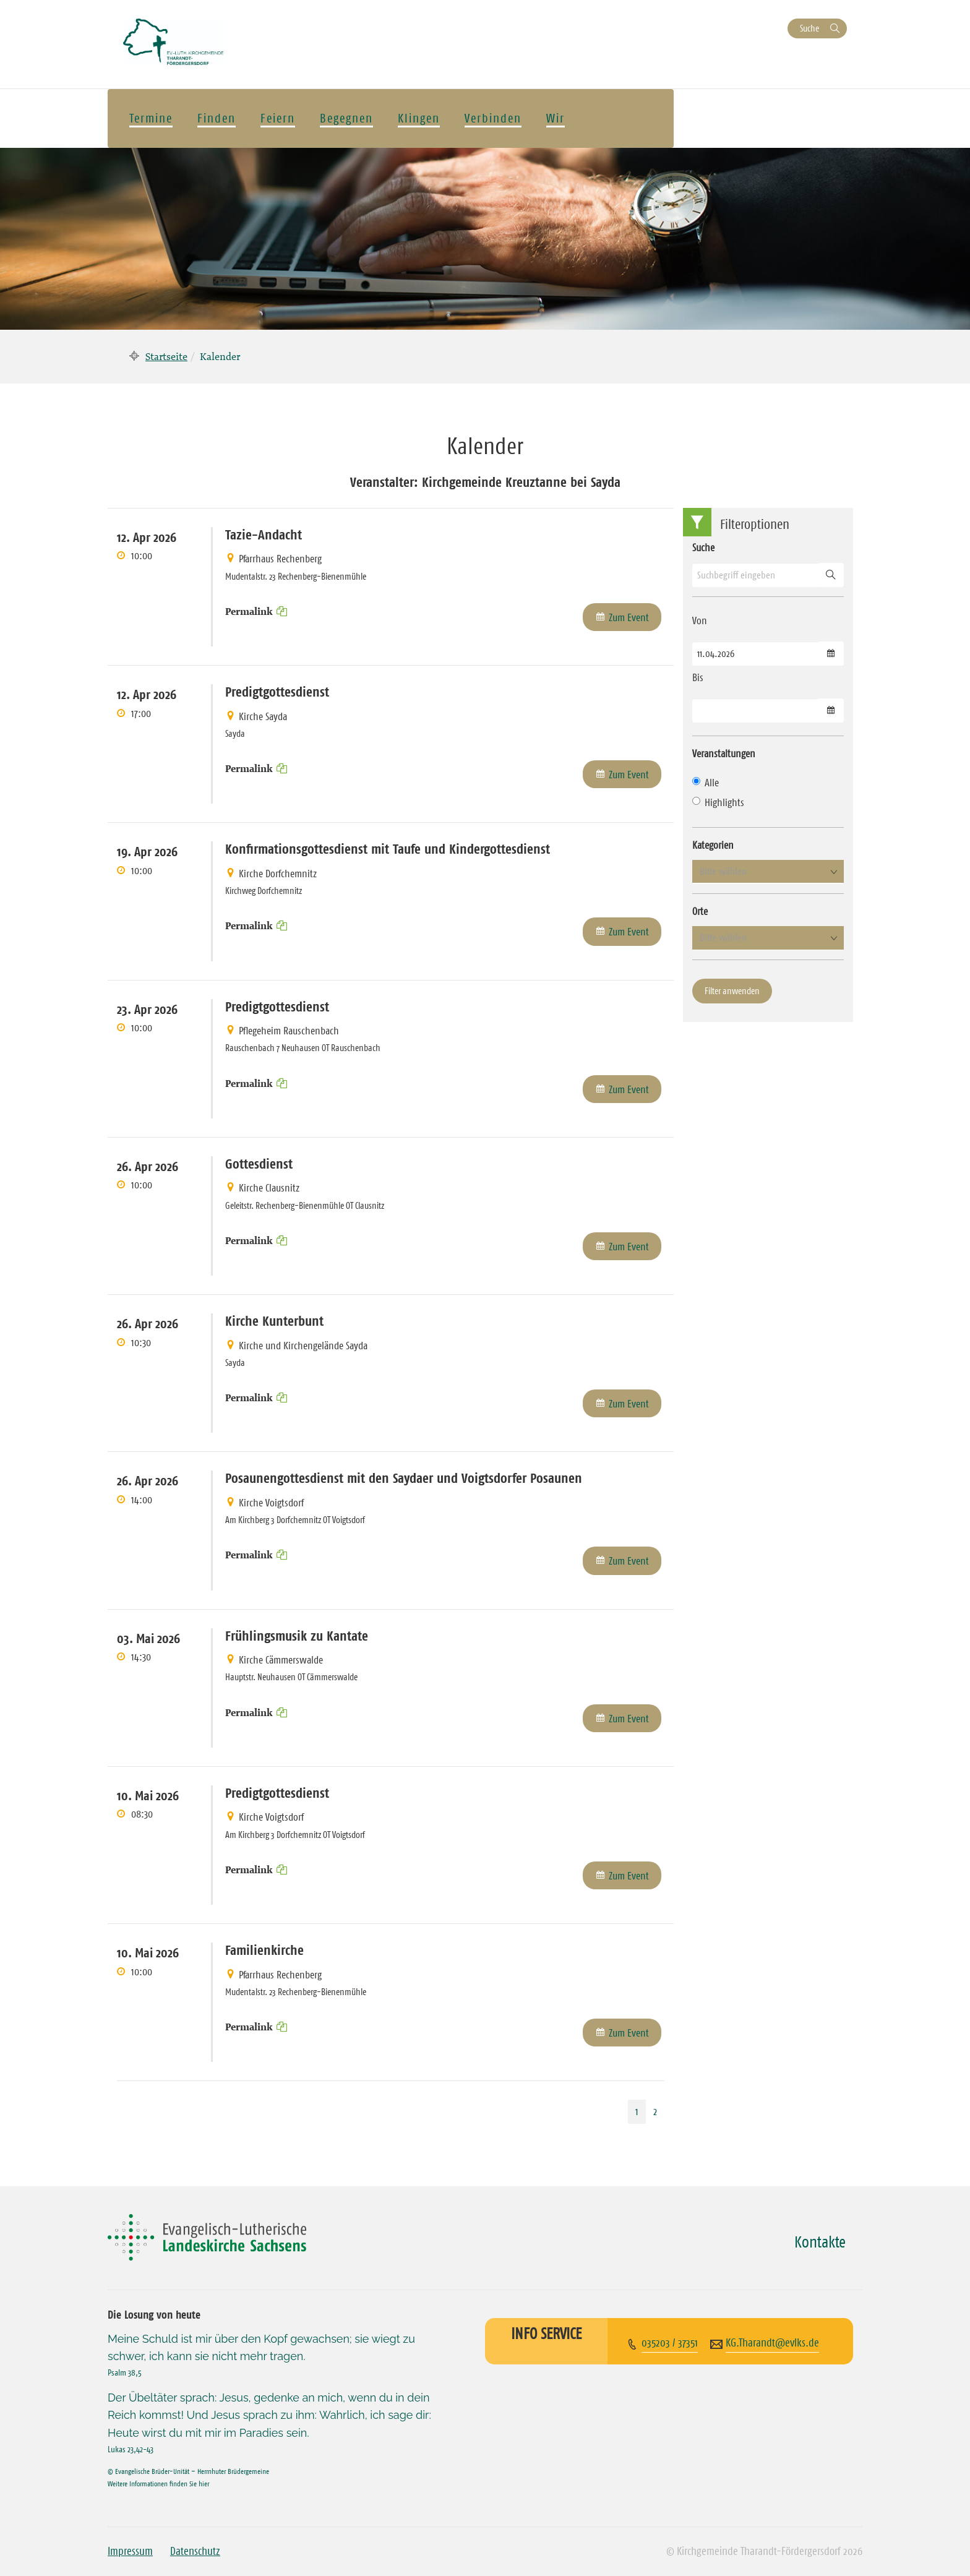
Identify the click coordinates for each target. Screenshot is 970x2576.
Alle (705, 782)
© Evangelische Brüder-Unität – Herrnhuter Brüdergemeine (188, 2471)
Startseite (166, 356)
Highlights (718, 802)
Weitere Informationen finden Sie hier (158, 2483)
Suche (809, 28)
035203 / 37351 (670, 2343)
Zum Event (629, 617)
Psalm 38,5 (125, 2372)
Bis (697, 677)
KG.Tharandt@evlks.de (772, 2343)
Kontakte (820, 2242)
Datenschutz (195, 2551)
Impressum (130, 2551)
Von (699, 620)
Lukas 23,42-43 (130, 2449)
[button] (768, 871)
